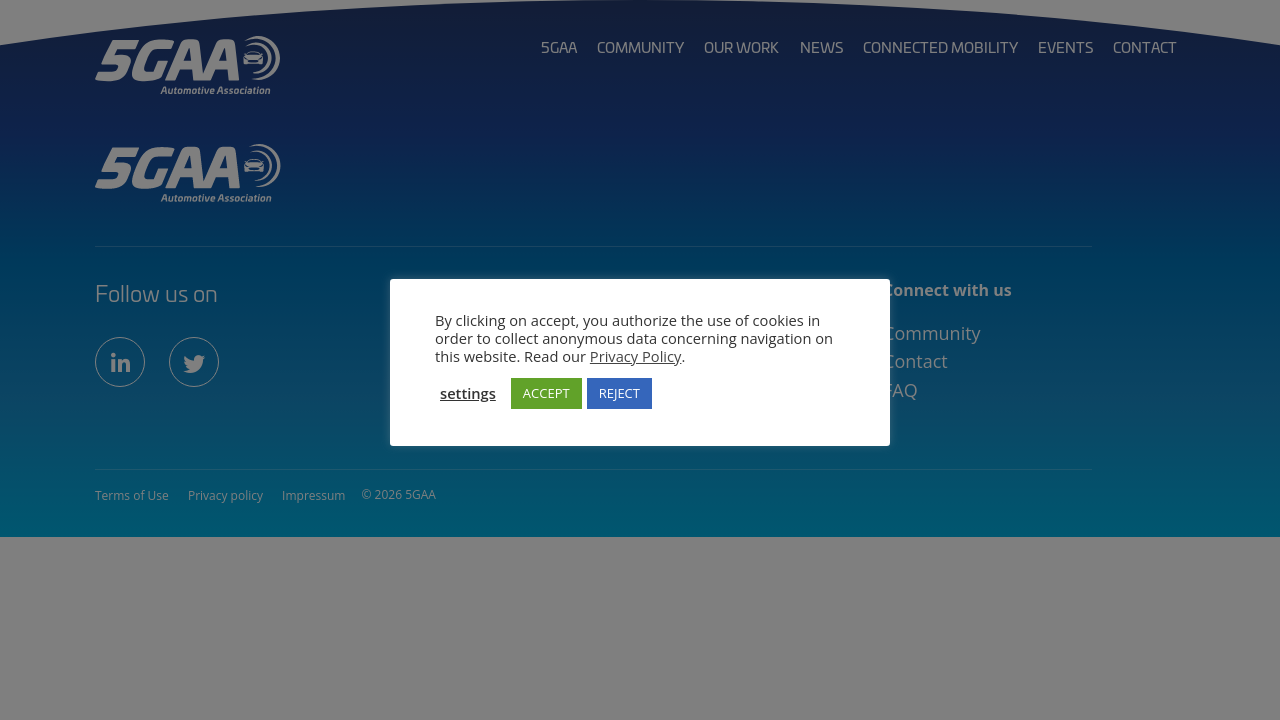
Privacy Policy (636, 356)
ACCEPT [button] (546, 393)
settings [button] (468, 393)
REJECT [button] (619, 393)
